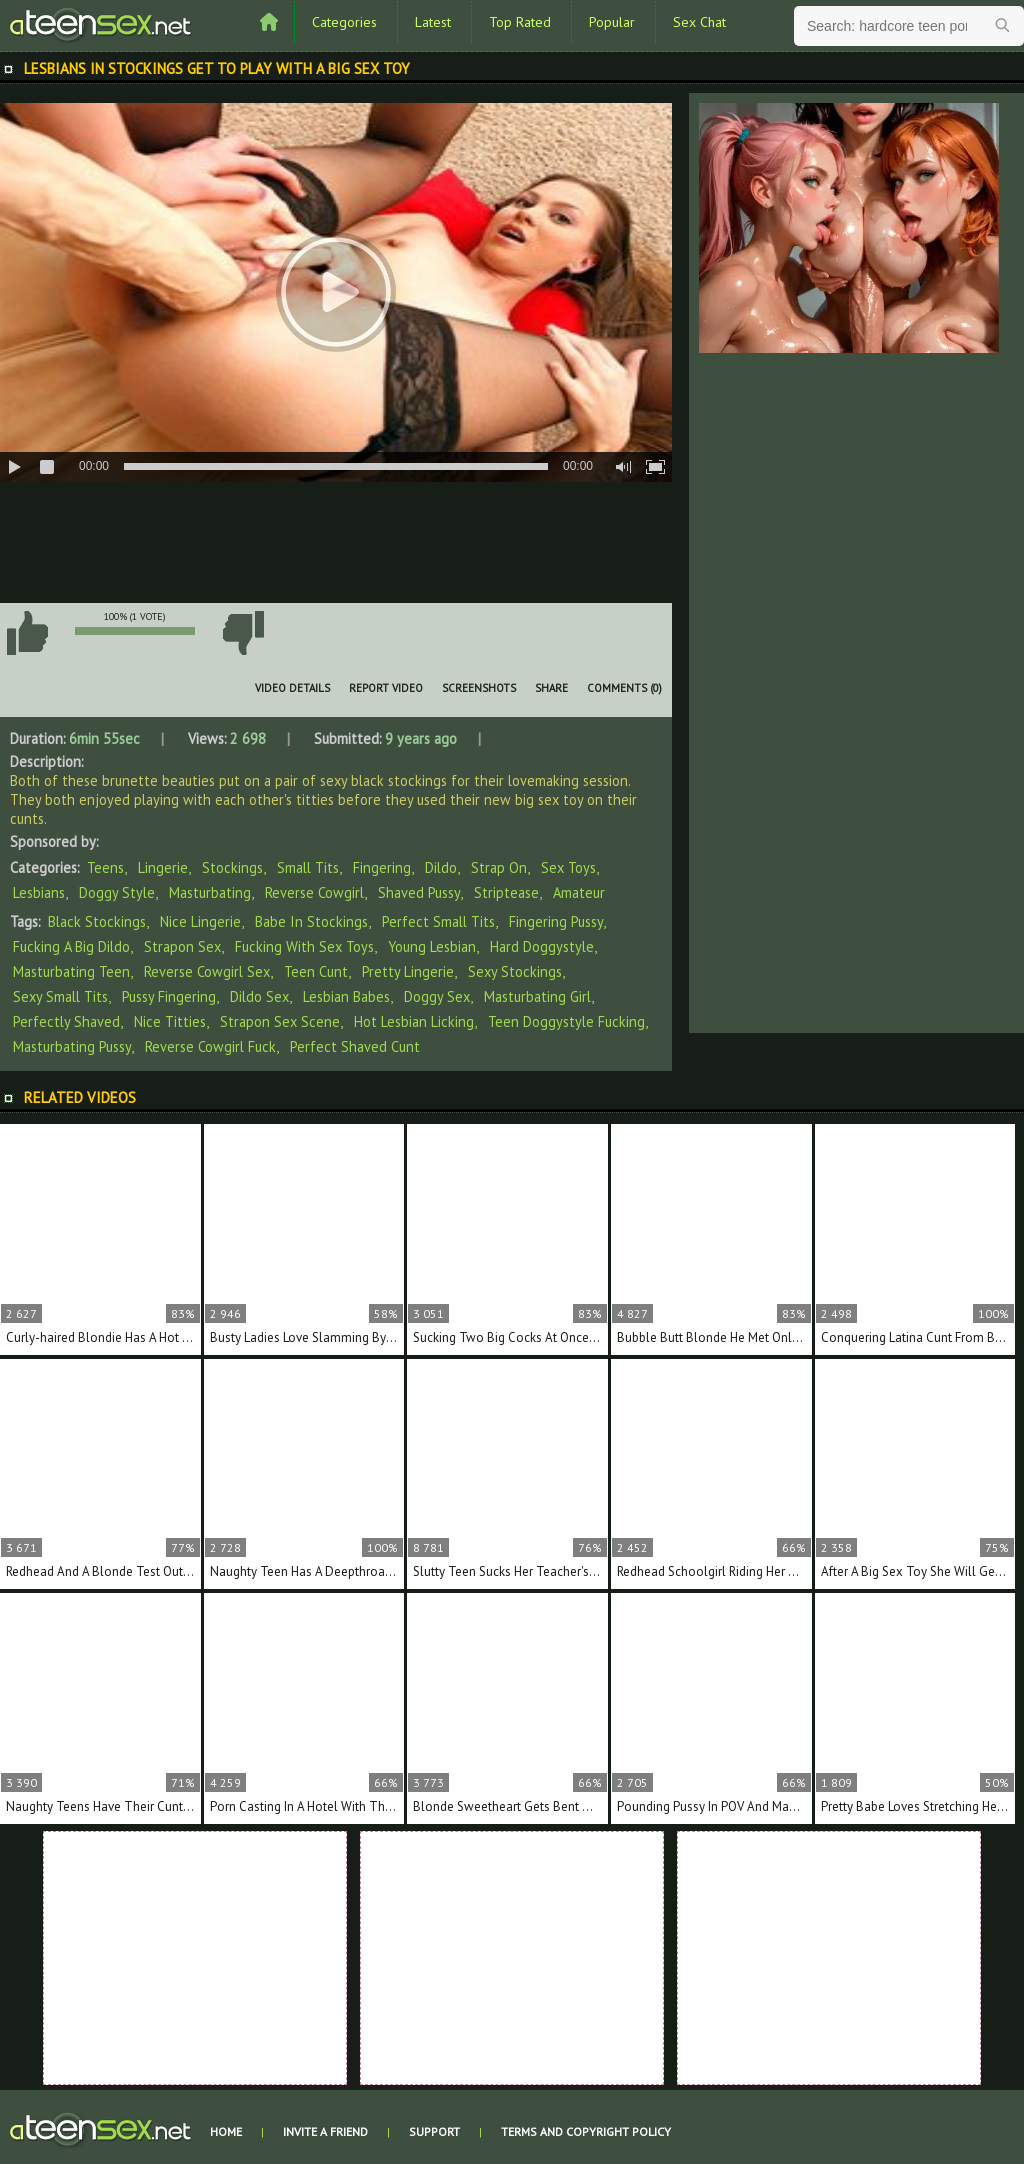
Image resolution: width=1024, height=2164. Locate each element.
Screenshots (479, 688)
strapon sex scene (280, 1021)
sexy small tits (60, 996)
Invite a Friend (325, 2131)
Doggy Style (117, 892)
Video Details (292, 688)
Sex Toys (568, 867)
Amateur (579, 892)
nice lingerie (200, 921)
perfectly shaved (66, 1021)
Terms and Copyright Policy (586, 2131)
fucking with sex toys (304, 946)
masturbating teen (71, 971)
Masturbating (210, 892)
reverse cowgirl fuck (210, 1046)
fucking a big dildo (71, 946)
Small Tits (308, 867)
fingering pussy (556, 921)
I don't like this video (243, 633)
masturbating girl (537, 996)
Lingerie (163, 867)
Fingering (382, 867)
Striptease (506, 892)
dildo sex (259, 996)
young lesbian (432, 946)
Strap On (499, 867)
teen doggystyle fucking (566, 1021)
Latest (433, 22)
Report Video (386, 688)
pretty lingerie (408, 971)
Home (226, 2131)
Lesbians (39, 892)
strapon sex (182, 946)
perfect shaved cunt (355, 1046)
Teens (105, 867)
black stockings (97, 921)
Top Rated (520, 22)
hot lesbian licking (414, 1021)
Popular (612, 22)
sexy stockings (515, 971)
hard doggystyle (542, 946)
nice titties (170, 1021)
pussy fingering (169, 996)
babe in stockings (311, 921)
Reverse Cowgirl (314, 892)
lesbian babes (346, 996)
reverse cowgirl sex (207, 971)
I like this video (27, 633)
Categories (344, 22)
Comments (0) (624, 688)
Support (434, 2131)
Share (551, 688)
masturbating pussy (72, 1046)
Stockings (232, 867)
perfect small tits (438, 921)
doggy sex (437, 996)
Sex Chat (699, 22)
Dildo (441, 867)
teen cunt (316, 971)
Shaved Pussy (419, 892)
